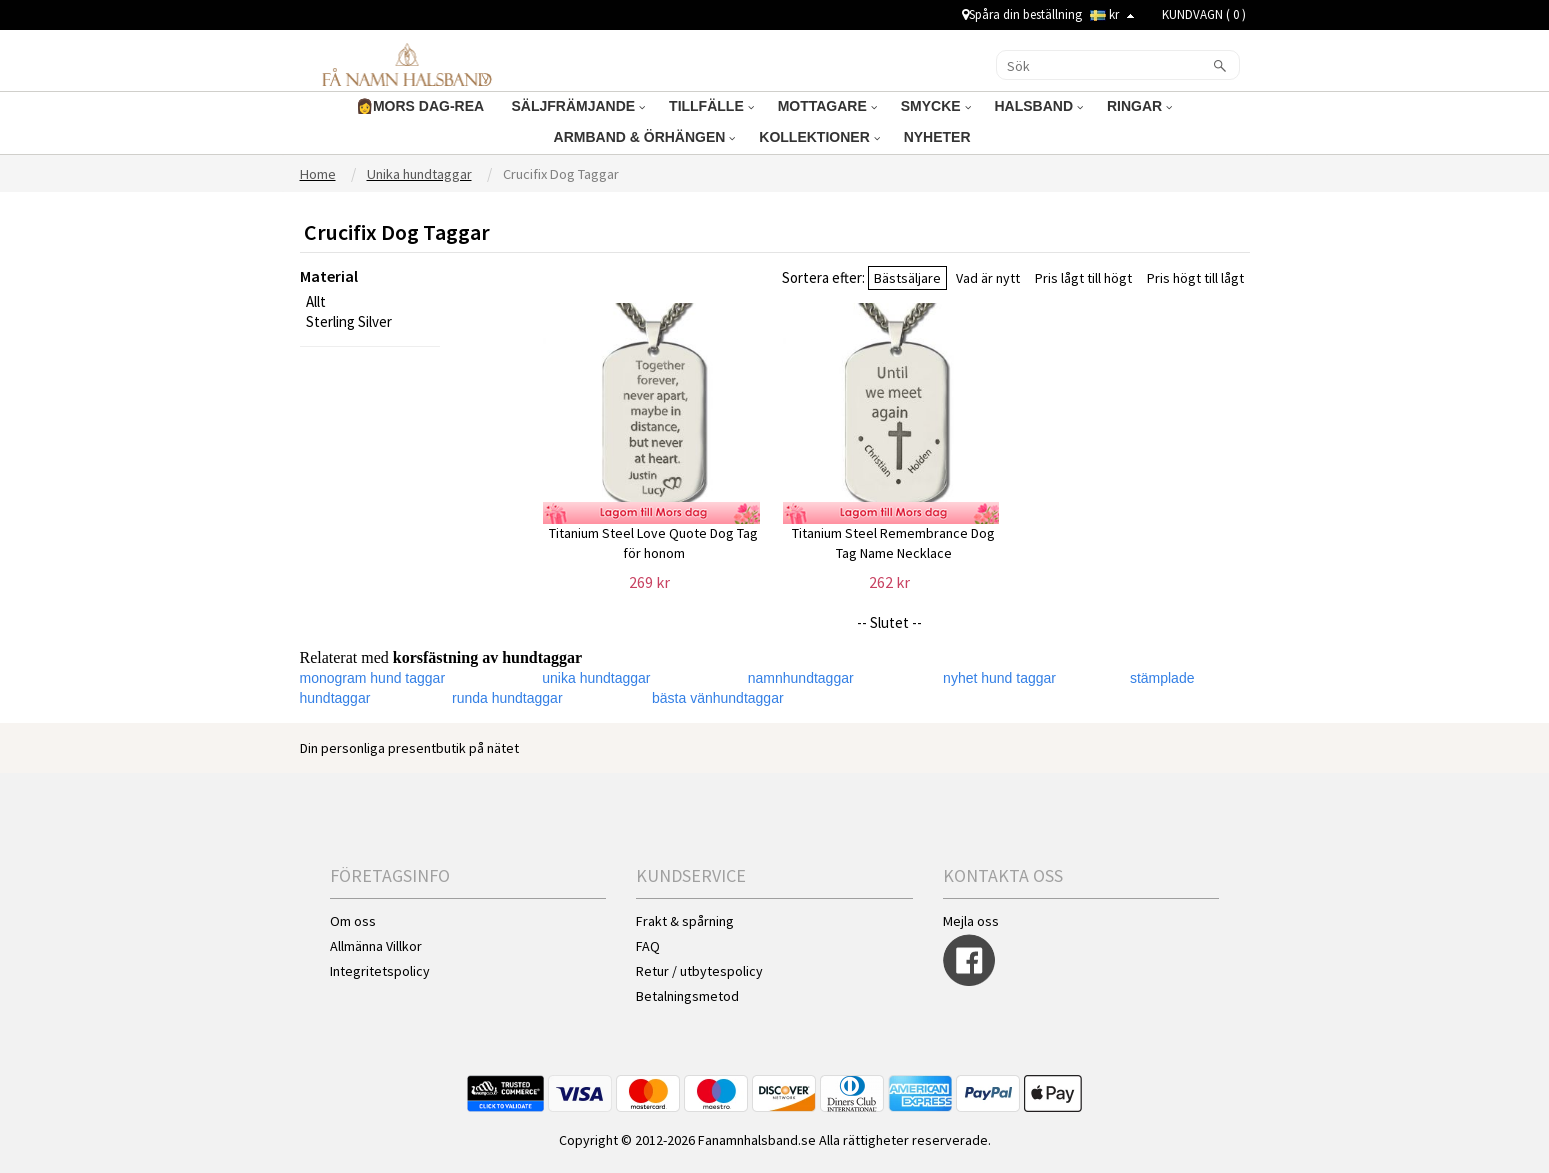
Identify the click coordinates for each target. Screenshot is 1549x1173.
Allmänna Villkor (376, 946)
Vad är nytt (988, 278)
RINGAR (1139, 106)
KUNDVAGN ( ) (1204, 14)
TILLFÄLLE (711, 106)
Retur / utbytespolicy (699, 971)
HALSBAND (1039, 106)
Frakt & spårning (685, 921)
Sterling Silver (349, 321)
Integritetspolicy (380, 971)
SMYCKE (936, 106)
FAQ (648, 946)
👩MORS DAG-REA (422, 106)
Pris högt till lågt (1195, 278)
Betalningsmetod (687, 996)
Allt (316, 301)
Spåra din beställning (1022, 14)
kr (1112, 14)
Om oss (353, 921)
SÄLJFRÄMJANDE (579, 106)
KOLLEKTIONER (819, 137)
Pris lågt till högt (1083, 278)
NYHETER (939, 137)
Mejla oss (971, 921)
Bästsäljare (907, 278)
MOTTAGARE (827, 106)
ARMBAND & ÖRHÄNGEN (645, 137)
